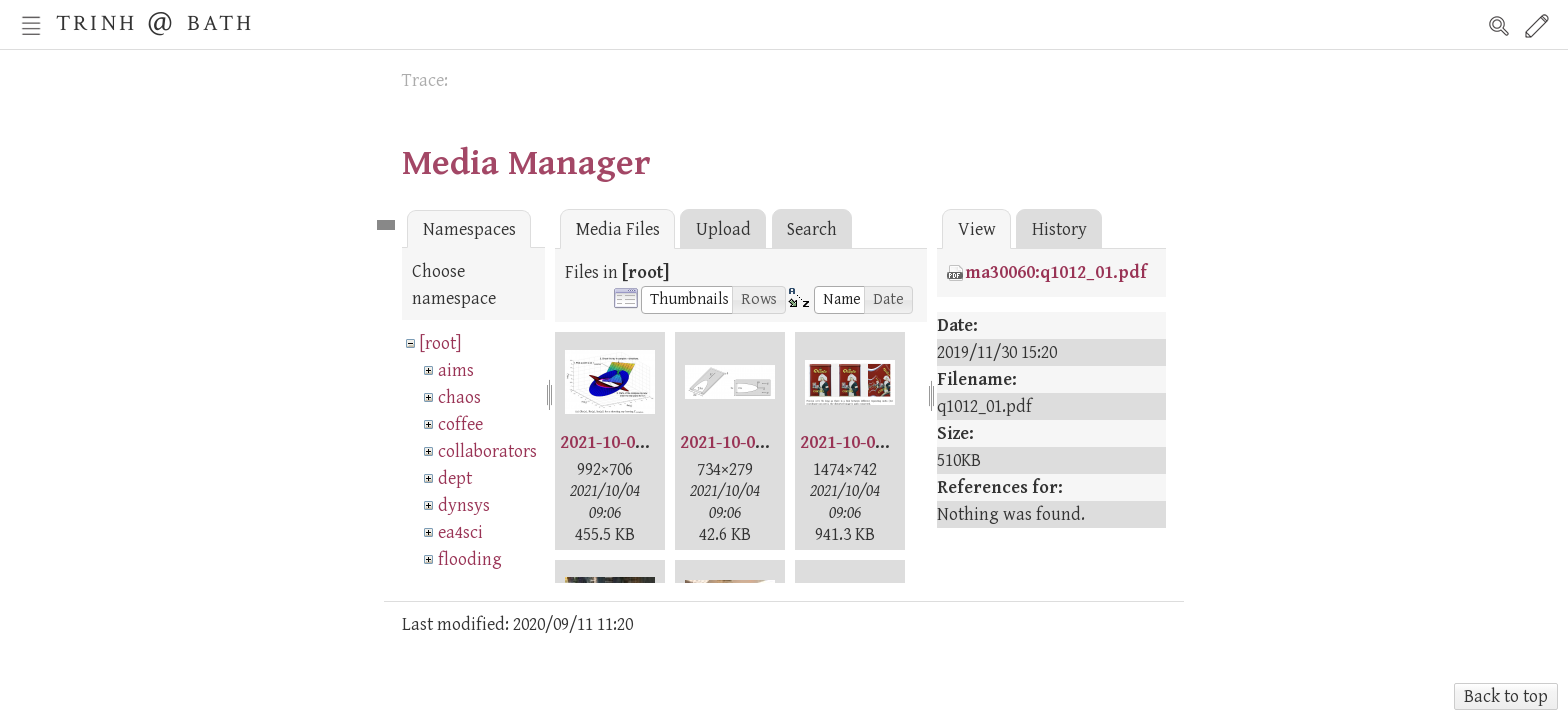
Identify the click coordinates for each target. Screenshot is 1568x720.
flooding (470, 559)
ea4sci (460, 532)
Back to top (1506, 696)
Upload (723, 229)
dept (455, 478)
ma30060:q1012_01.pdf (1056, 272)
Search (1499, 26)
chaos (459, 397)
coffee (460, 424)
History (1059, 229)
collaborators (487, 451)
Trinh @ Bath (155, 20)
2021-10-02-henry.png (888, 442)
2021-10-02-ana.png (638, 442)
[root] (440, 343)
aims (456, 370)
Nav (31, 26)
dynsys (464, 505)
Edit (1537, 26)
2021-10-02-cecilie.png (769, 442)
